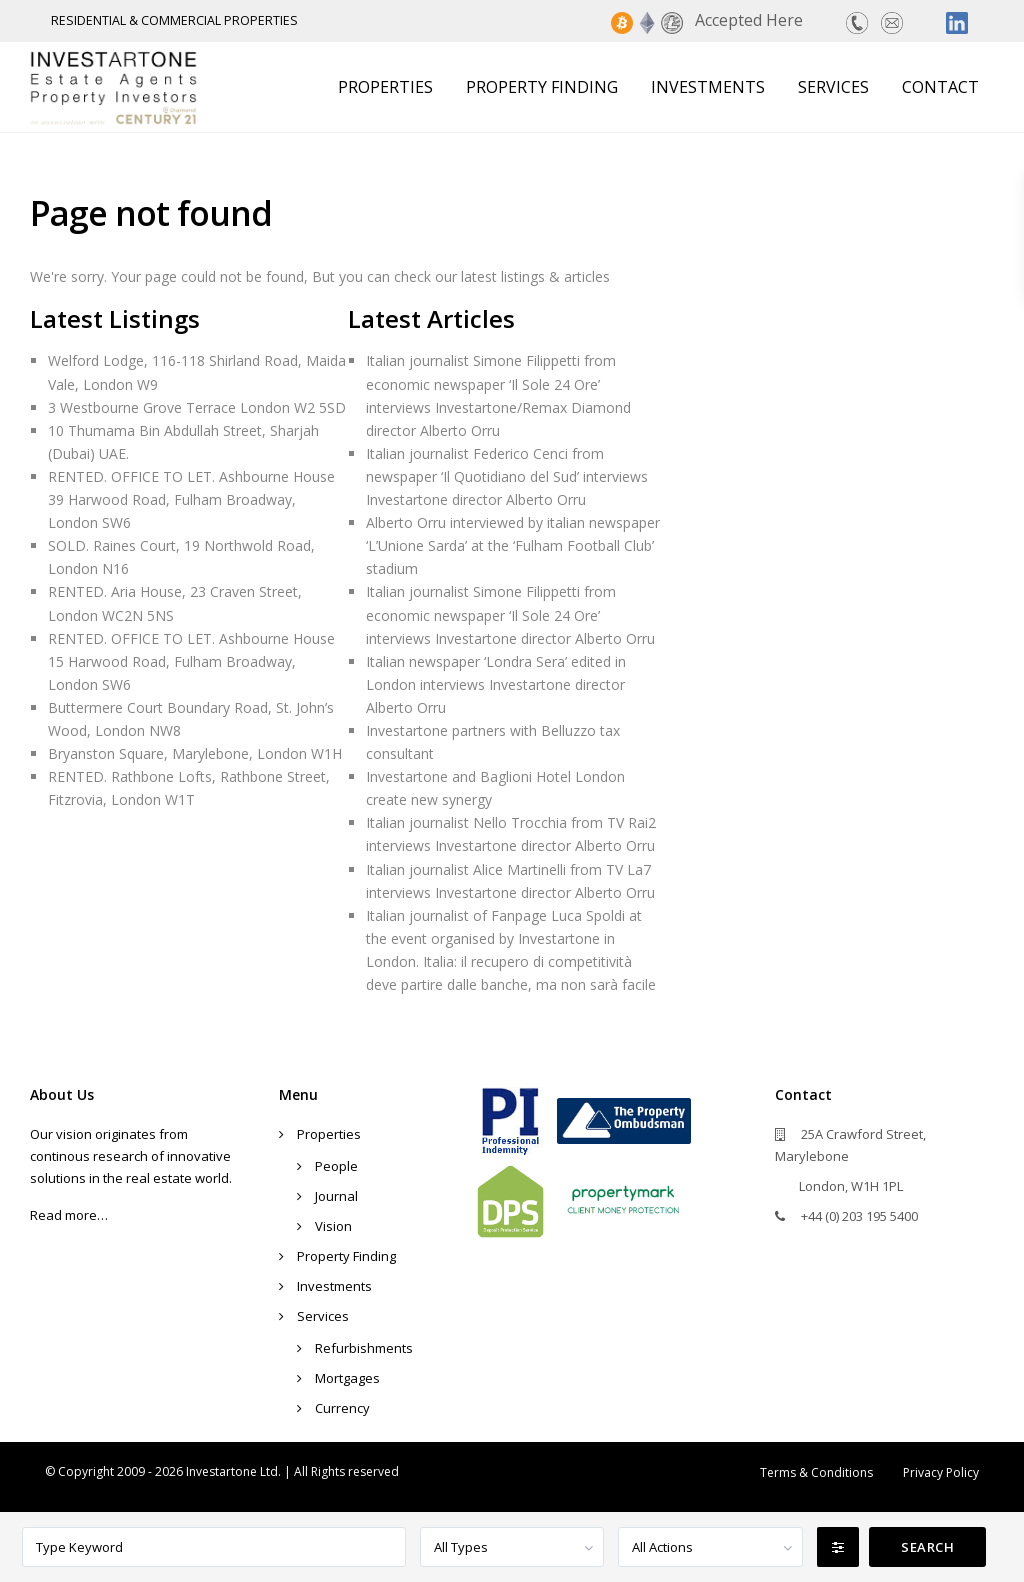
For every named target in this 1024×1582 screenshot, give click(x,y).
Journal (336, 1196)
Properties (385, 87)
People (336, 1166)
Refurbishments (364, 1348)
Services (833, 87)
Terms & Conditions (816, 1472)
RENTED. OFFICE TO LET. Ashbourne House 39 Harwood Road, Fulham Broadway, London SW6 (191, 499)
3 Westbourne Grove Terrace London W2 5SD (197, 407)
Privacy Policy (941, 1472)
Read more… (69, 1215)
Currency (342, 1408)
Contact (940, 87)
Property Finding (542, 87)
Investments (708, 87)
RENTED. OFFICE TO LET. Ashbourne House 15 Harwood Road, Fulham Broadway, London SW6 (191, 661)
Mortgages (347, 1378)
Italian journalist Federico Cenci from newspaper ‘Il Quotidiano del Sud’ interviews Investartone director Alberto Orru (507, 476)
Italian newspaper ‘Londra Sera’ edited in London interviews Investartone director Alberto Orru (496, 684)
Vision (333, 1226)
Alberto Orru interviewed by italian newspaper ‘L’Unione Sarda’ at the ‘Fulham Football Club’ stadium (513, 545)
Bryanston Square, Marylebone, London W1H (195, 753)
